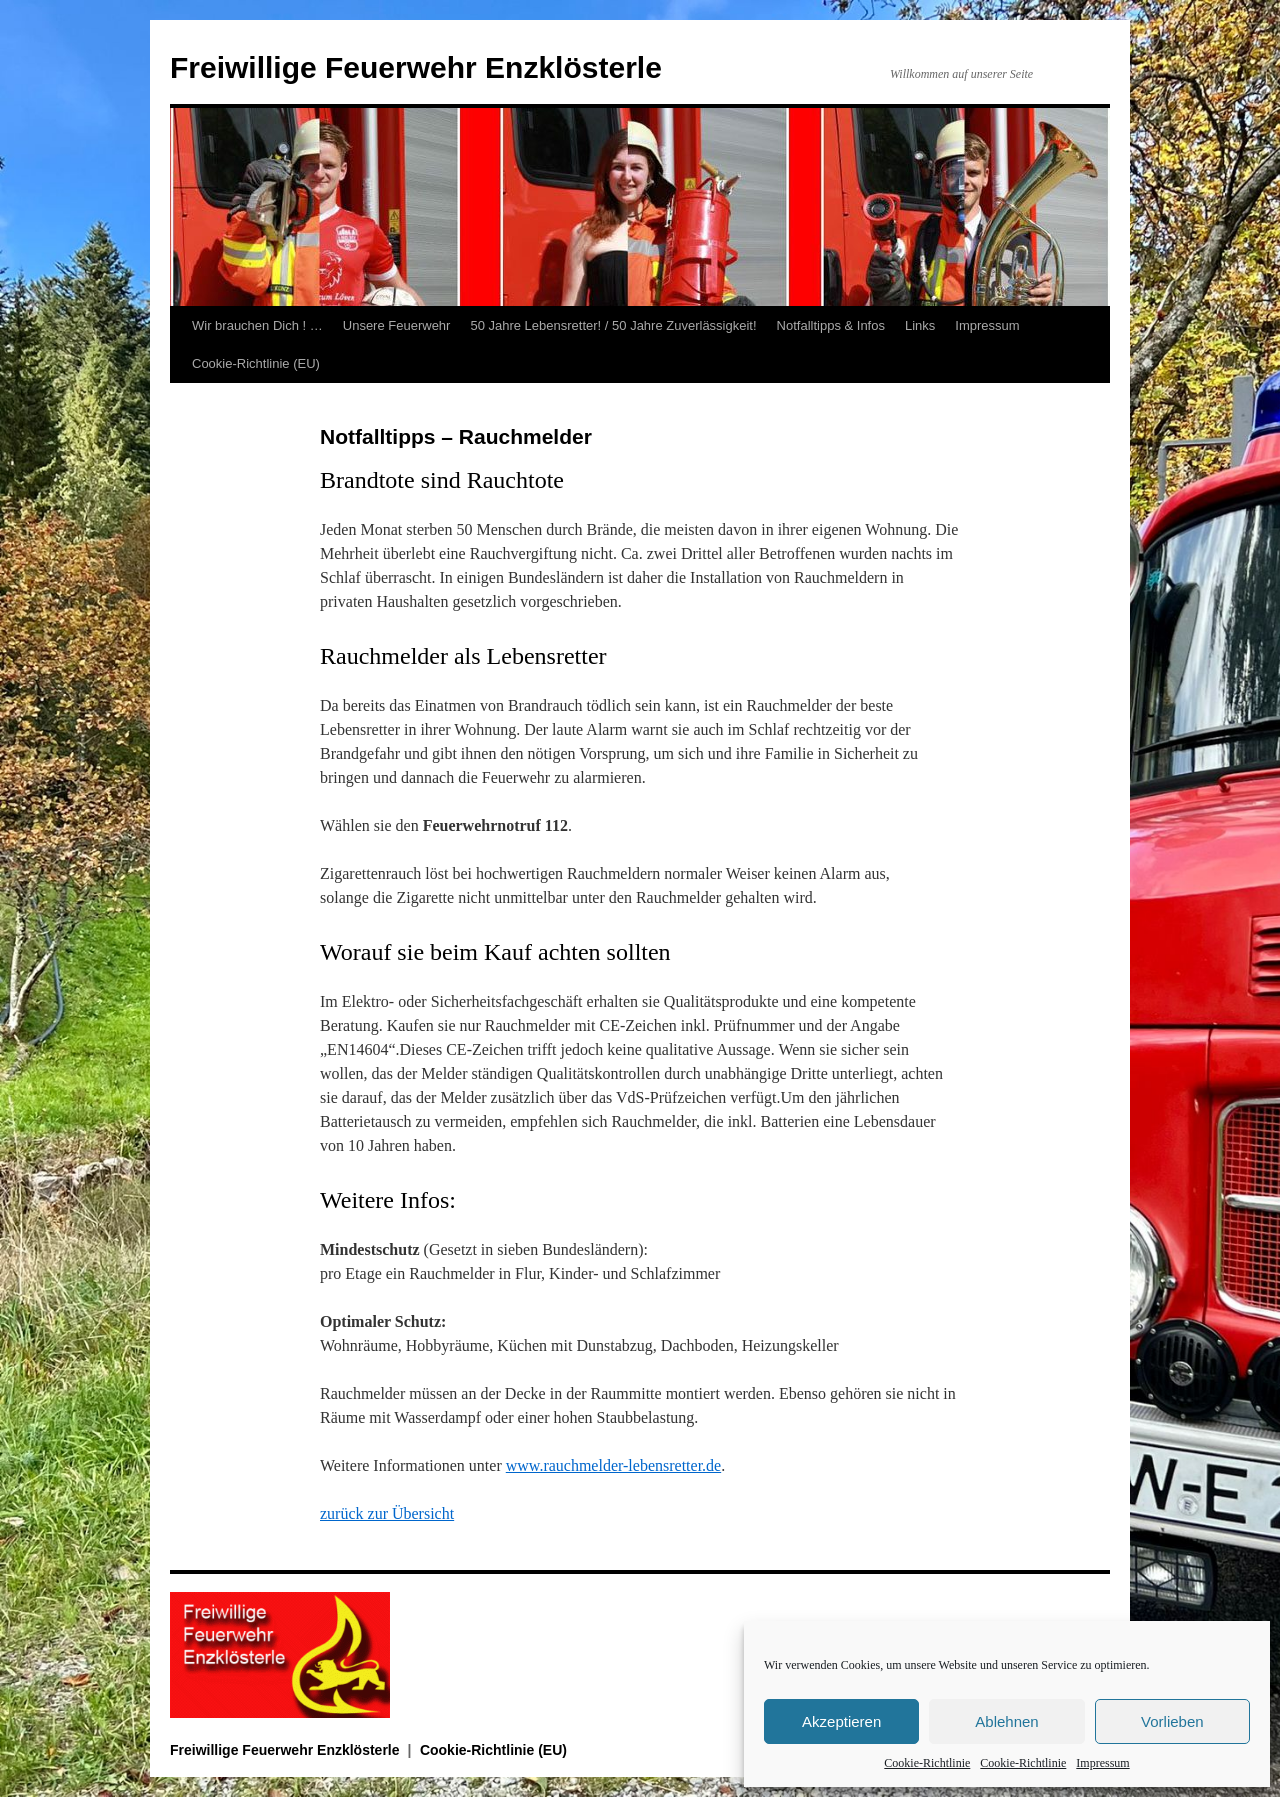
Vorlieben (1172, 1721)
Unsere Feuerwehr (397, 325)
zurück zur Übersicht (387, 1513)
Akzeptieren (841, 1721)
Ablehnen (1006, 1721)
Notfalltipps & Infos (831, 325)
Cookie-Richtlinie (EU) (256, 363)
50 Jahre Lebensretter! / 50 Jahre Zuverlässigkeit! (613, 325)
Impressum (1102, 1763)
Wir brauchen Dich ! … (257, 325)
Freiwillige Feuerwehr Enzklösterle (416, 67)
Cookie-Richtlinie (927, 1763)
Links (920, 325)
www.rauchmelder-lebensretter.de (613, 1465)
